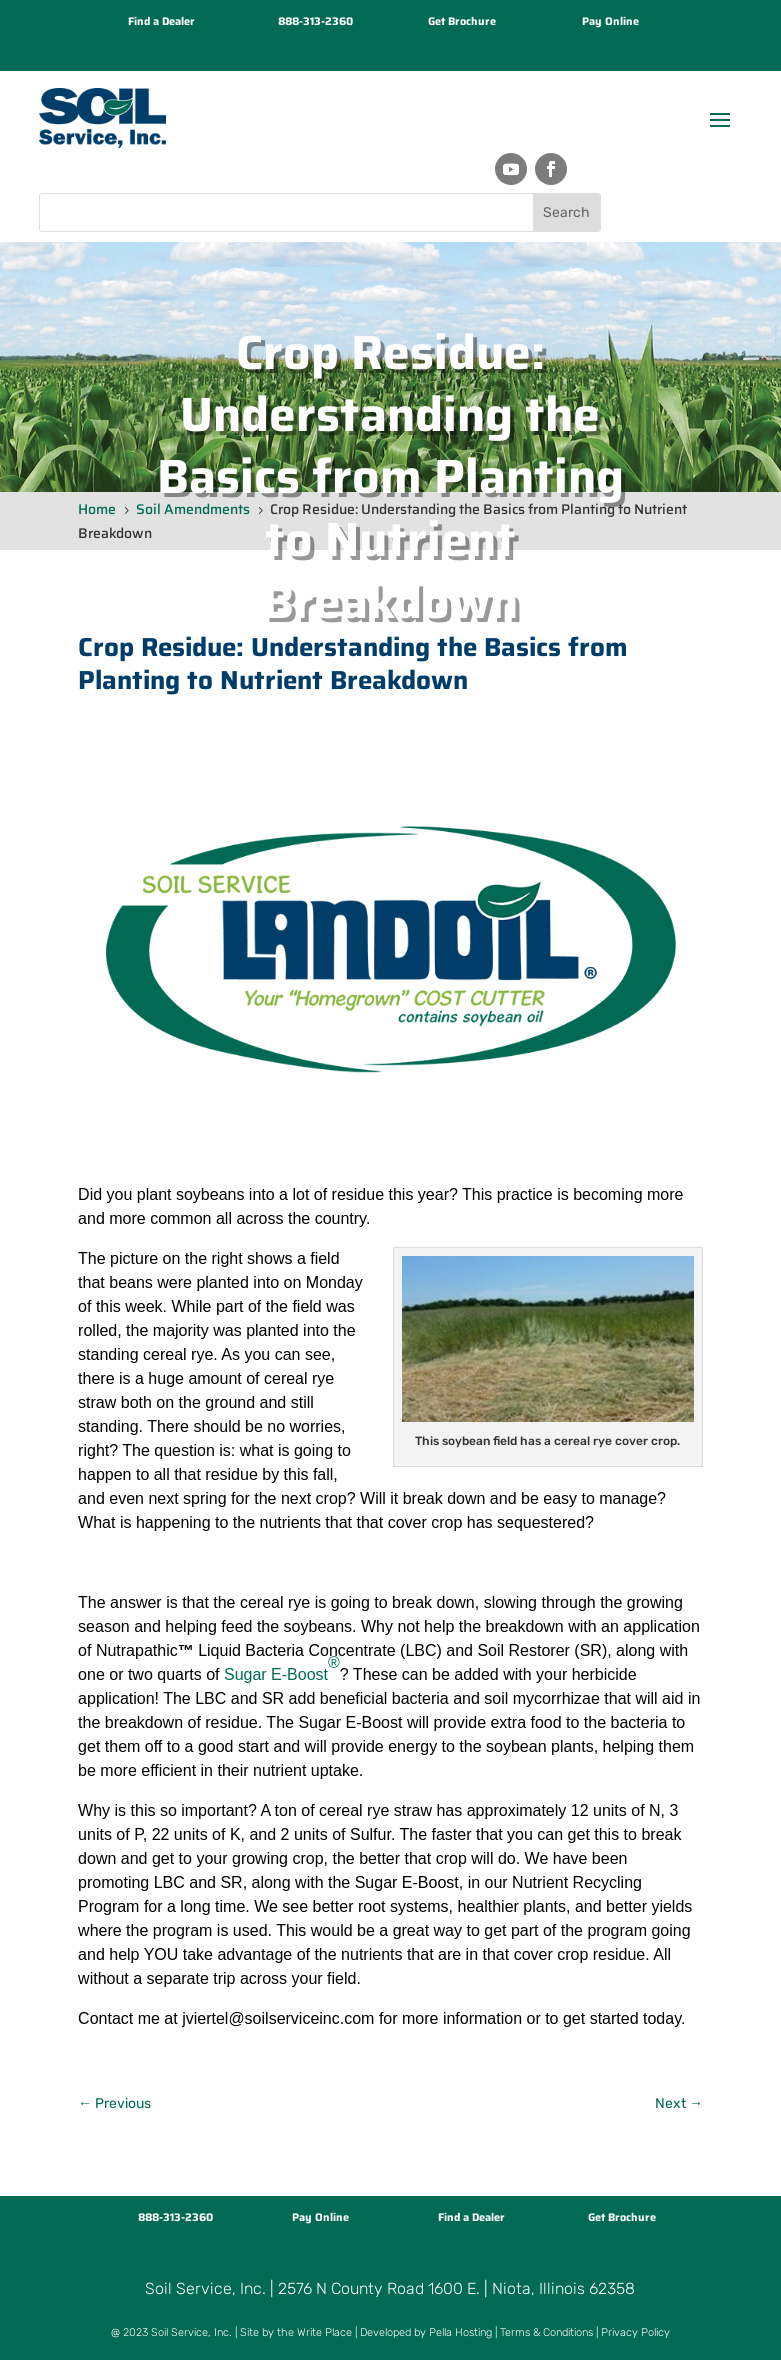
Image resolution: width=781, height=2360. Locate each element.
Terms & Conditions (546, 2332)
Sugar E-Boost (282, 1669)
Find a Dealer (161, 21)
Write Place (324, 2332)
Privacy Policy (635, 2332)
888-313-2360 (315, 21)
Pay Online (610, 21)
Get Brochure (462, 21)
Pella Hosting (460, 2332)
